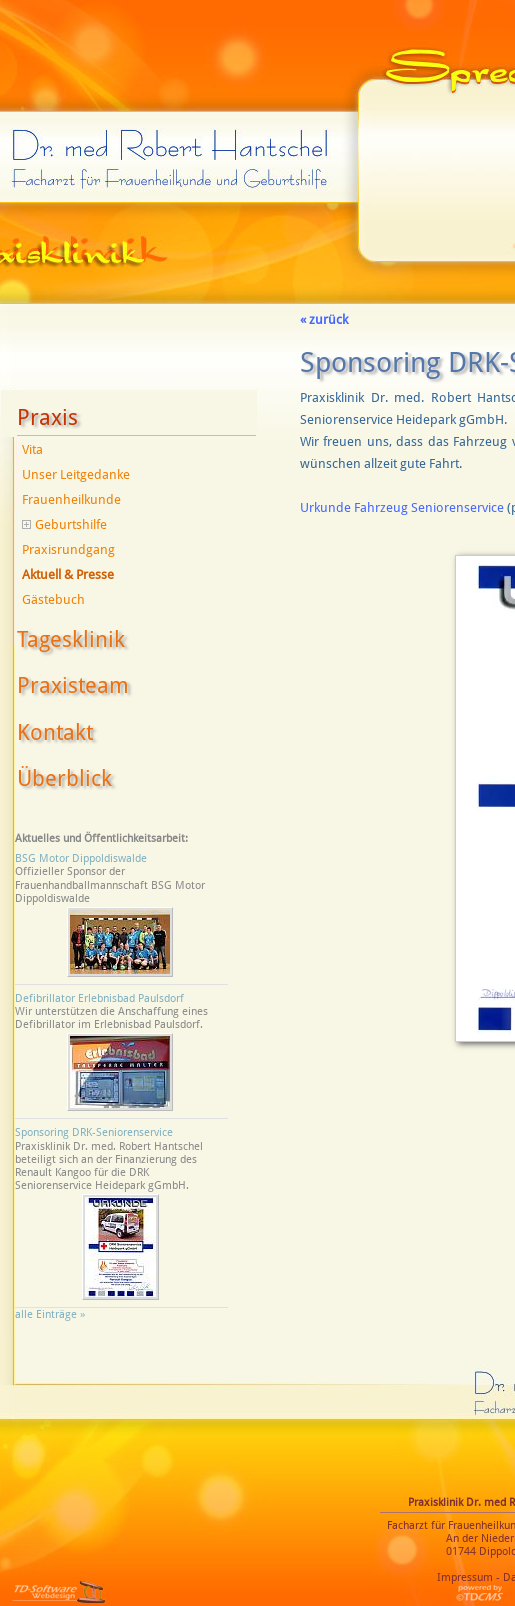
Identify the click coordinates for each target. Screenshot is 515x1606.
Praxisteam (73, 685)
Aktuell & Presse (68, 574)
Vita (32, 449)
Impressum (465, 1577)
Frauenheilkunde (71, 499)
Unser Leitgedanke (76, 474)
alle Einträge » (53, 1314)
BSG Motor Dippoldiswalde (81, 858)
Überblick (64, 778)
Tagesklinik (71, 639)
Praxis (47, 417)
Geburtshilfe (64, 524)
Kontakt (55, 732)
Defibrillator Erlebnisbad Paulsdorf (99, 998)
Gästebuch (53, 599)
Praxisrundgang (68, 549)
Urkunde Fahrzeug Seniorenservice (402, 507)
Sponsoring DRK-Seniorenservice (94, 1132)
